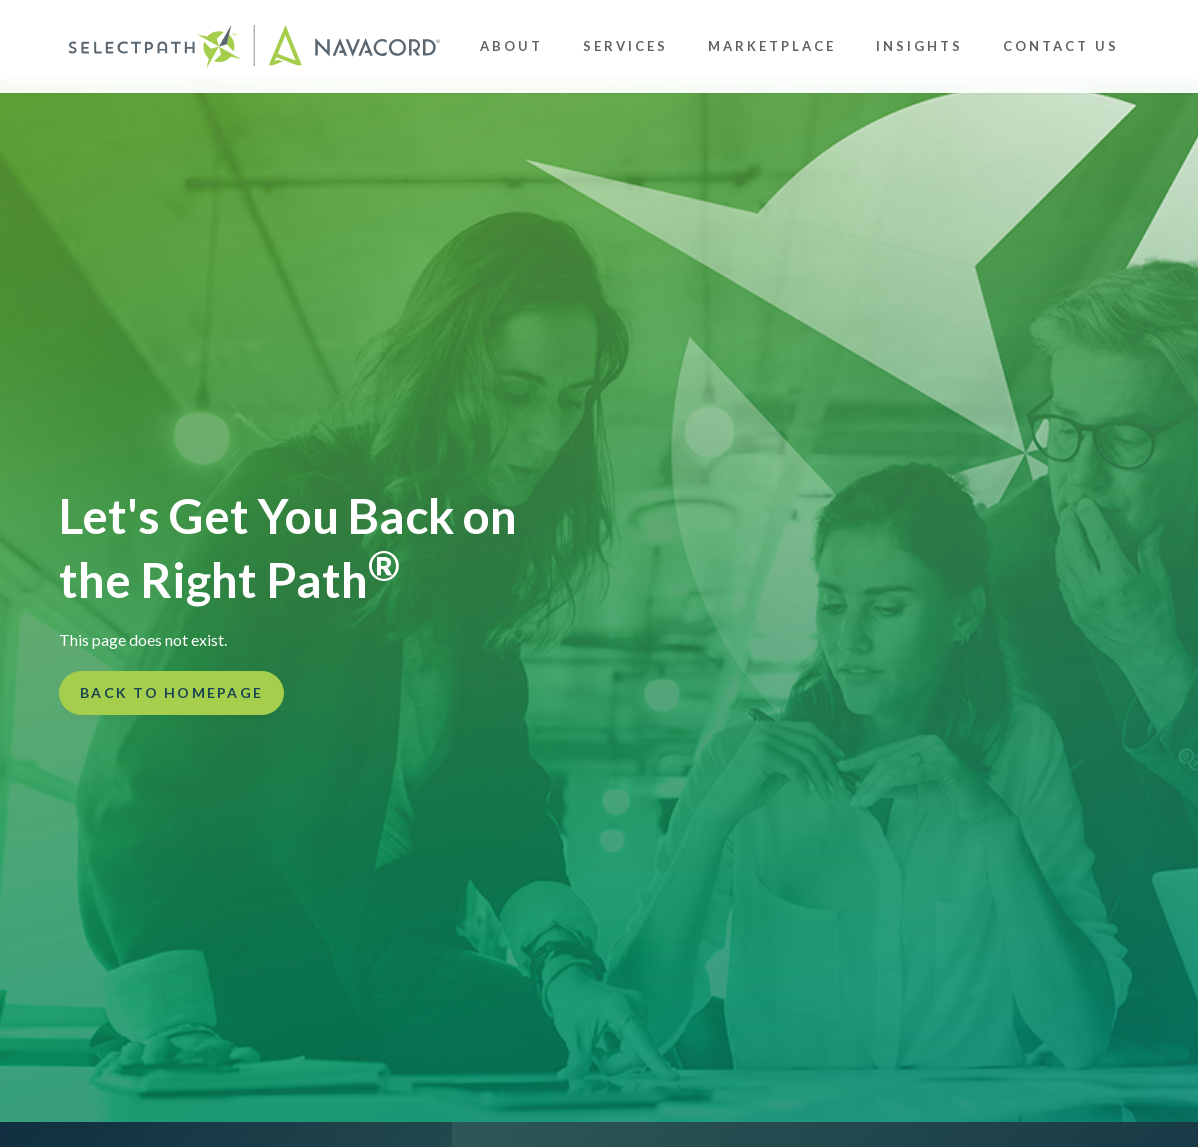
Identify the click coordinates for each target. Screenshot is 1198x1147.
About (511, 46)
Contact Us (1061, 46)
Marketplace (772, 46)
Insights (919, 46)
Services (625, 46)
